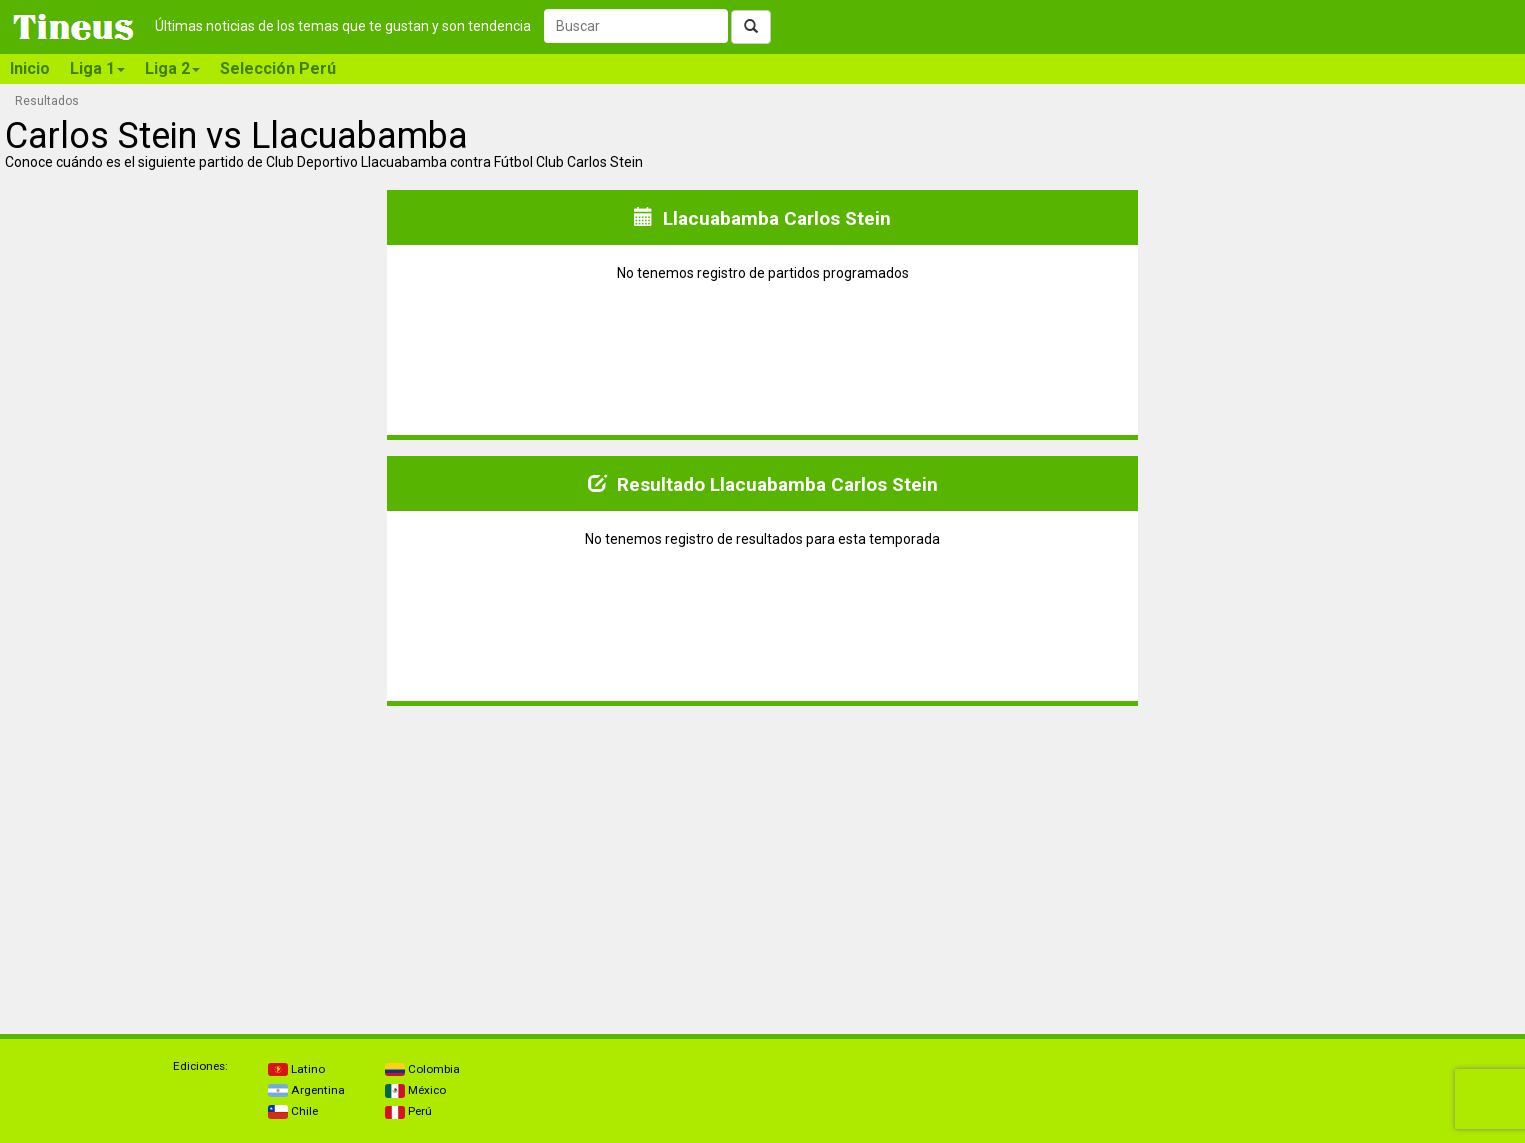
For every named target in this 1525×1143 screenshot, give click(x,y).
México (415, 1090)
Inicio (30, 68)
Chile (293, 1111)
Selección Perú (278, 68)
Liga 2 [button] (172, 68)
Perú (408, 1111)
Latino (296, 1069)
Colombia (422, 1069)
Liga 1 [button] (97, 68)
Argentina (306, 1090)
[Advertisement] (194, 862)
